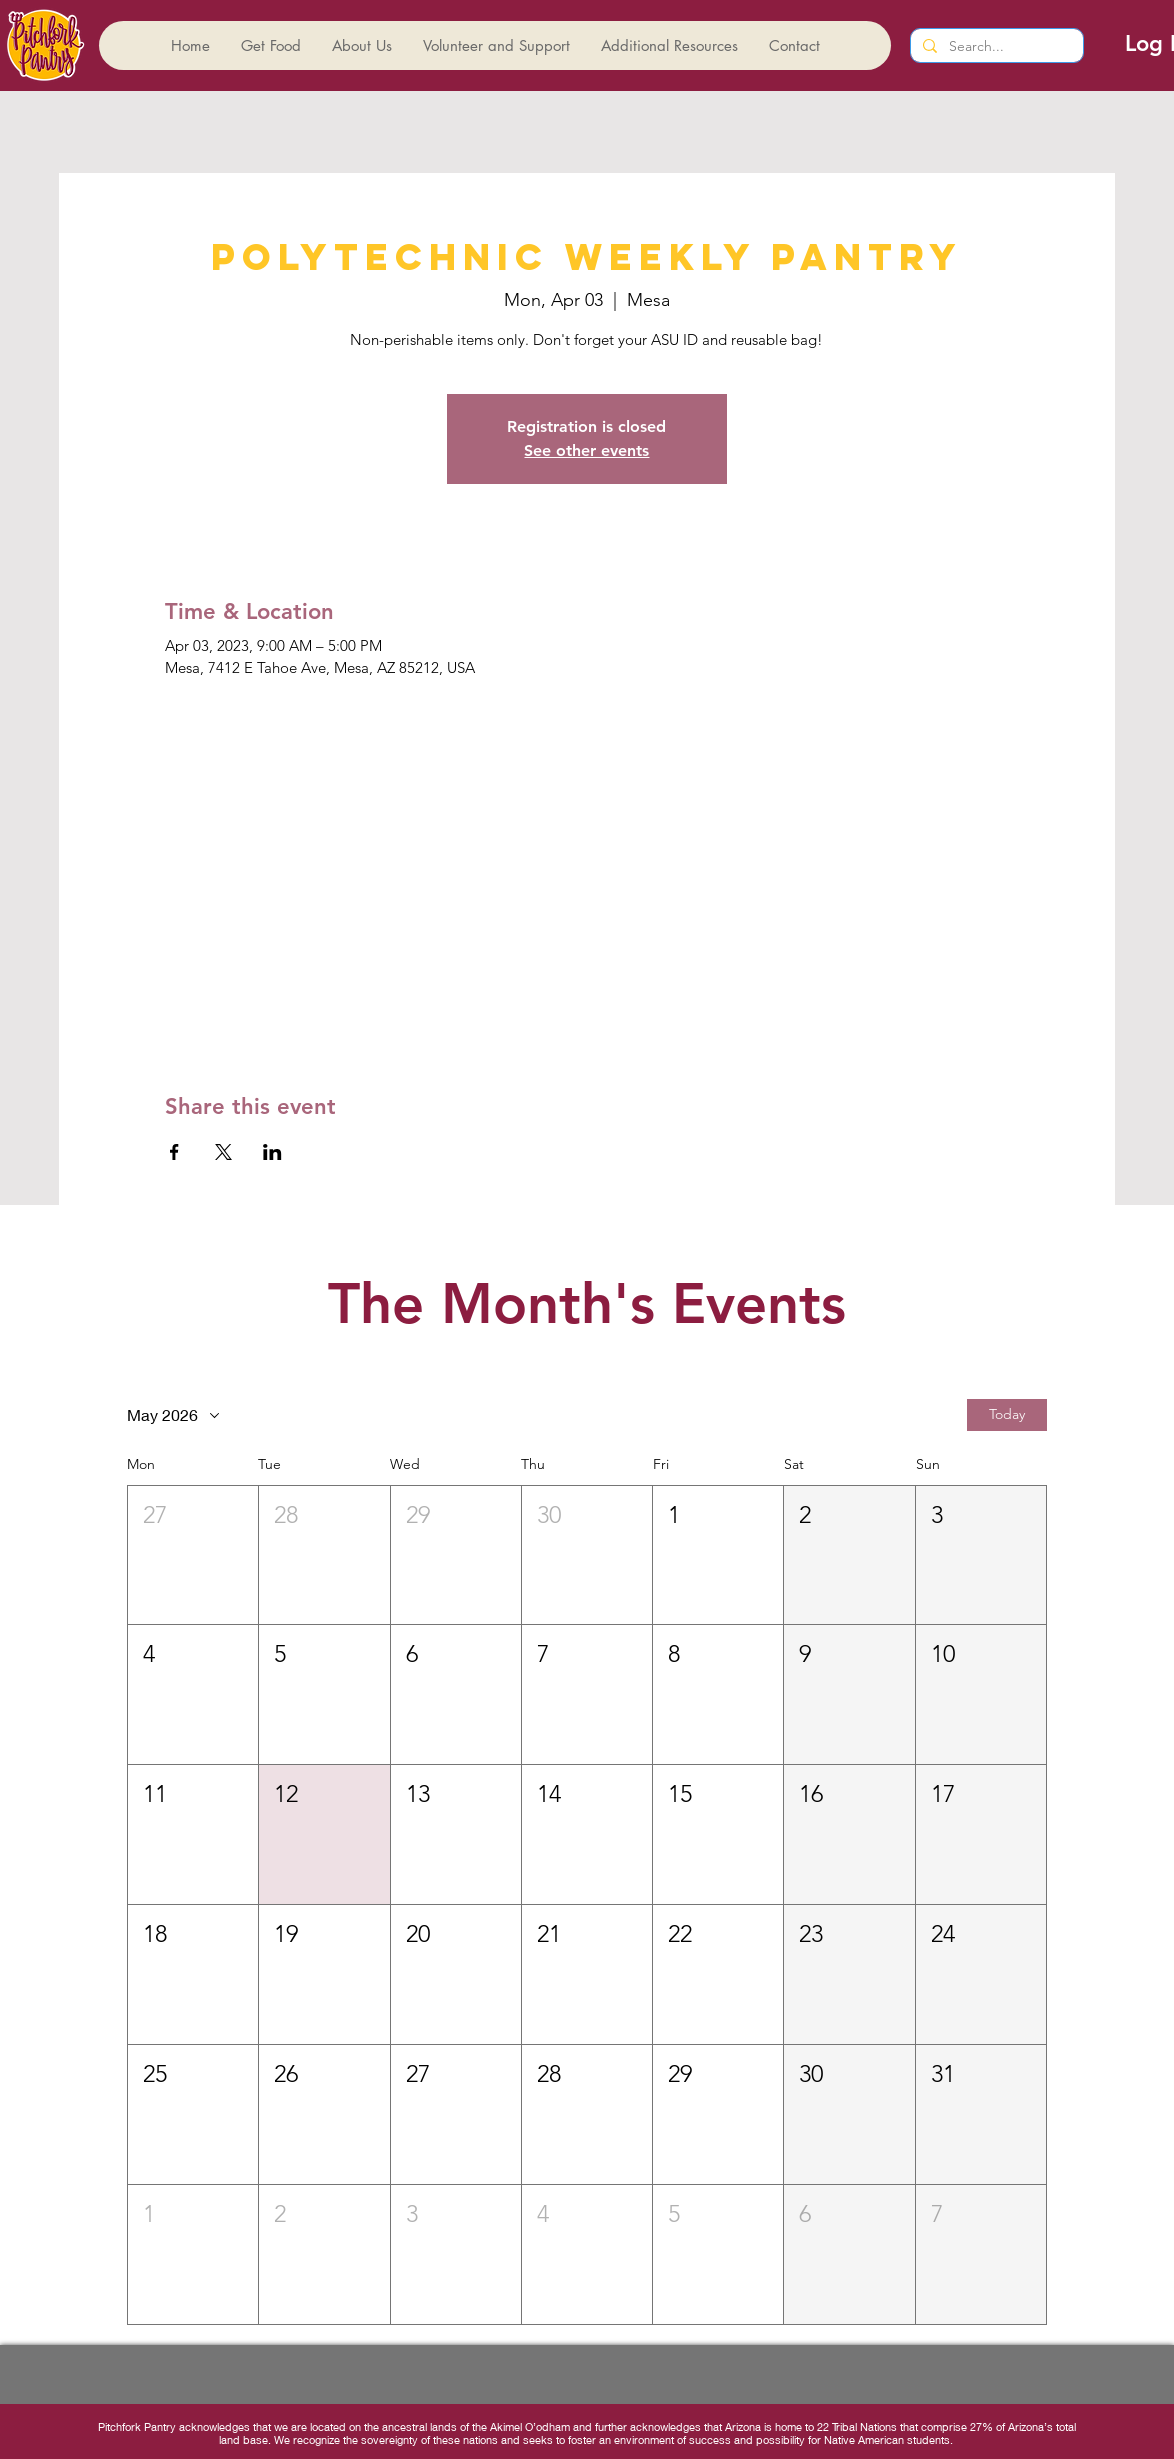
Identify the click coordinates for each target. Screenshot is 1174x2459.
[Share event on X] (223, 1152)
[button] (193, 1555)
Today (1007, 1414)
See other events (586, 450)
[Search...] (995, 47)
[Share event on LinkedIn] (272, 1152)
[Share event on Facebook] (174, 1152)
